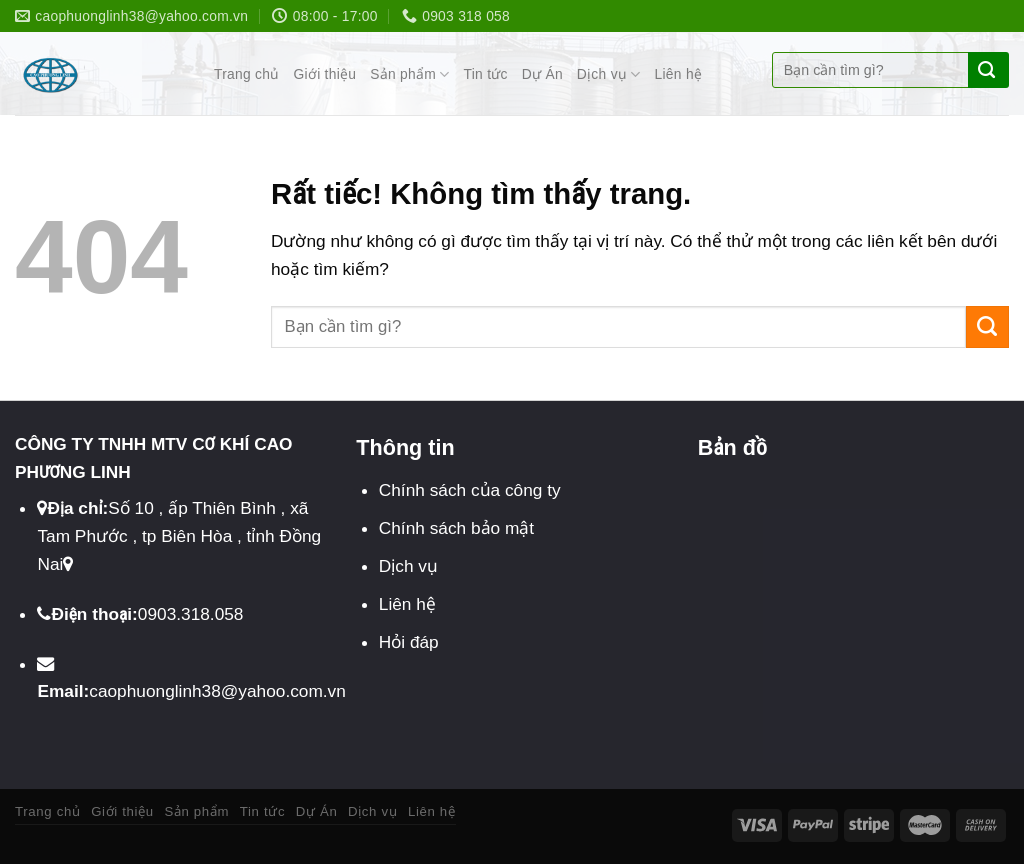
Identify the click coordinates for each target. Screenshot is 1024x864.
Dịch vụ (609, 74)
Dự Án (542, 74)
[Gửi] (986, 70)
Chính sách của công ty (470, 490)
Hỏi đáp (409, 642)
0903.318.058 (191, 614)
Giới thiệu (324, 74)
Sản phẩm (409, 74)
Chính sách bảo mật (456, 528)
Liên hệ (679, 74)
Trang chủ (246, 74)
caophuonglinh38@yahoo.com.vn (217, 691)
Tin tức (486, 74)
